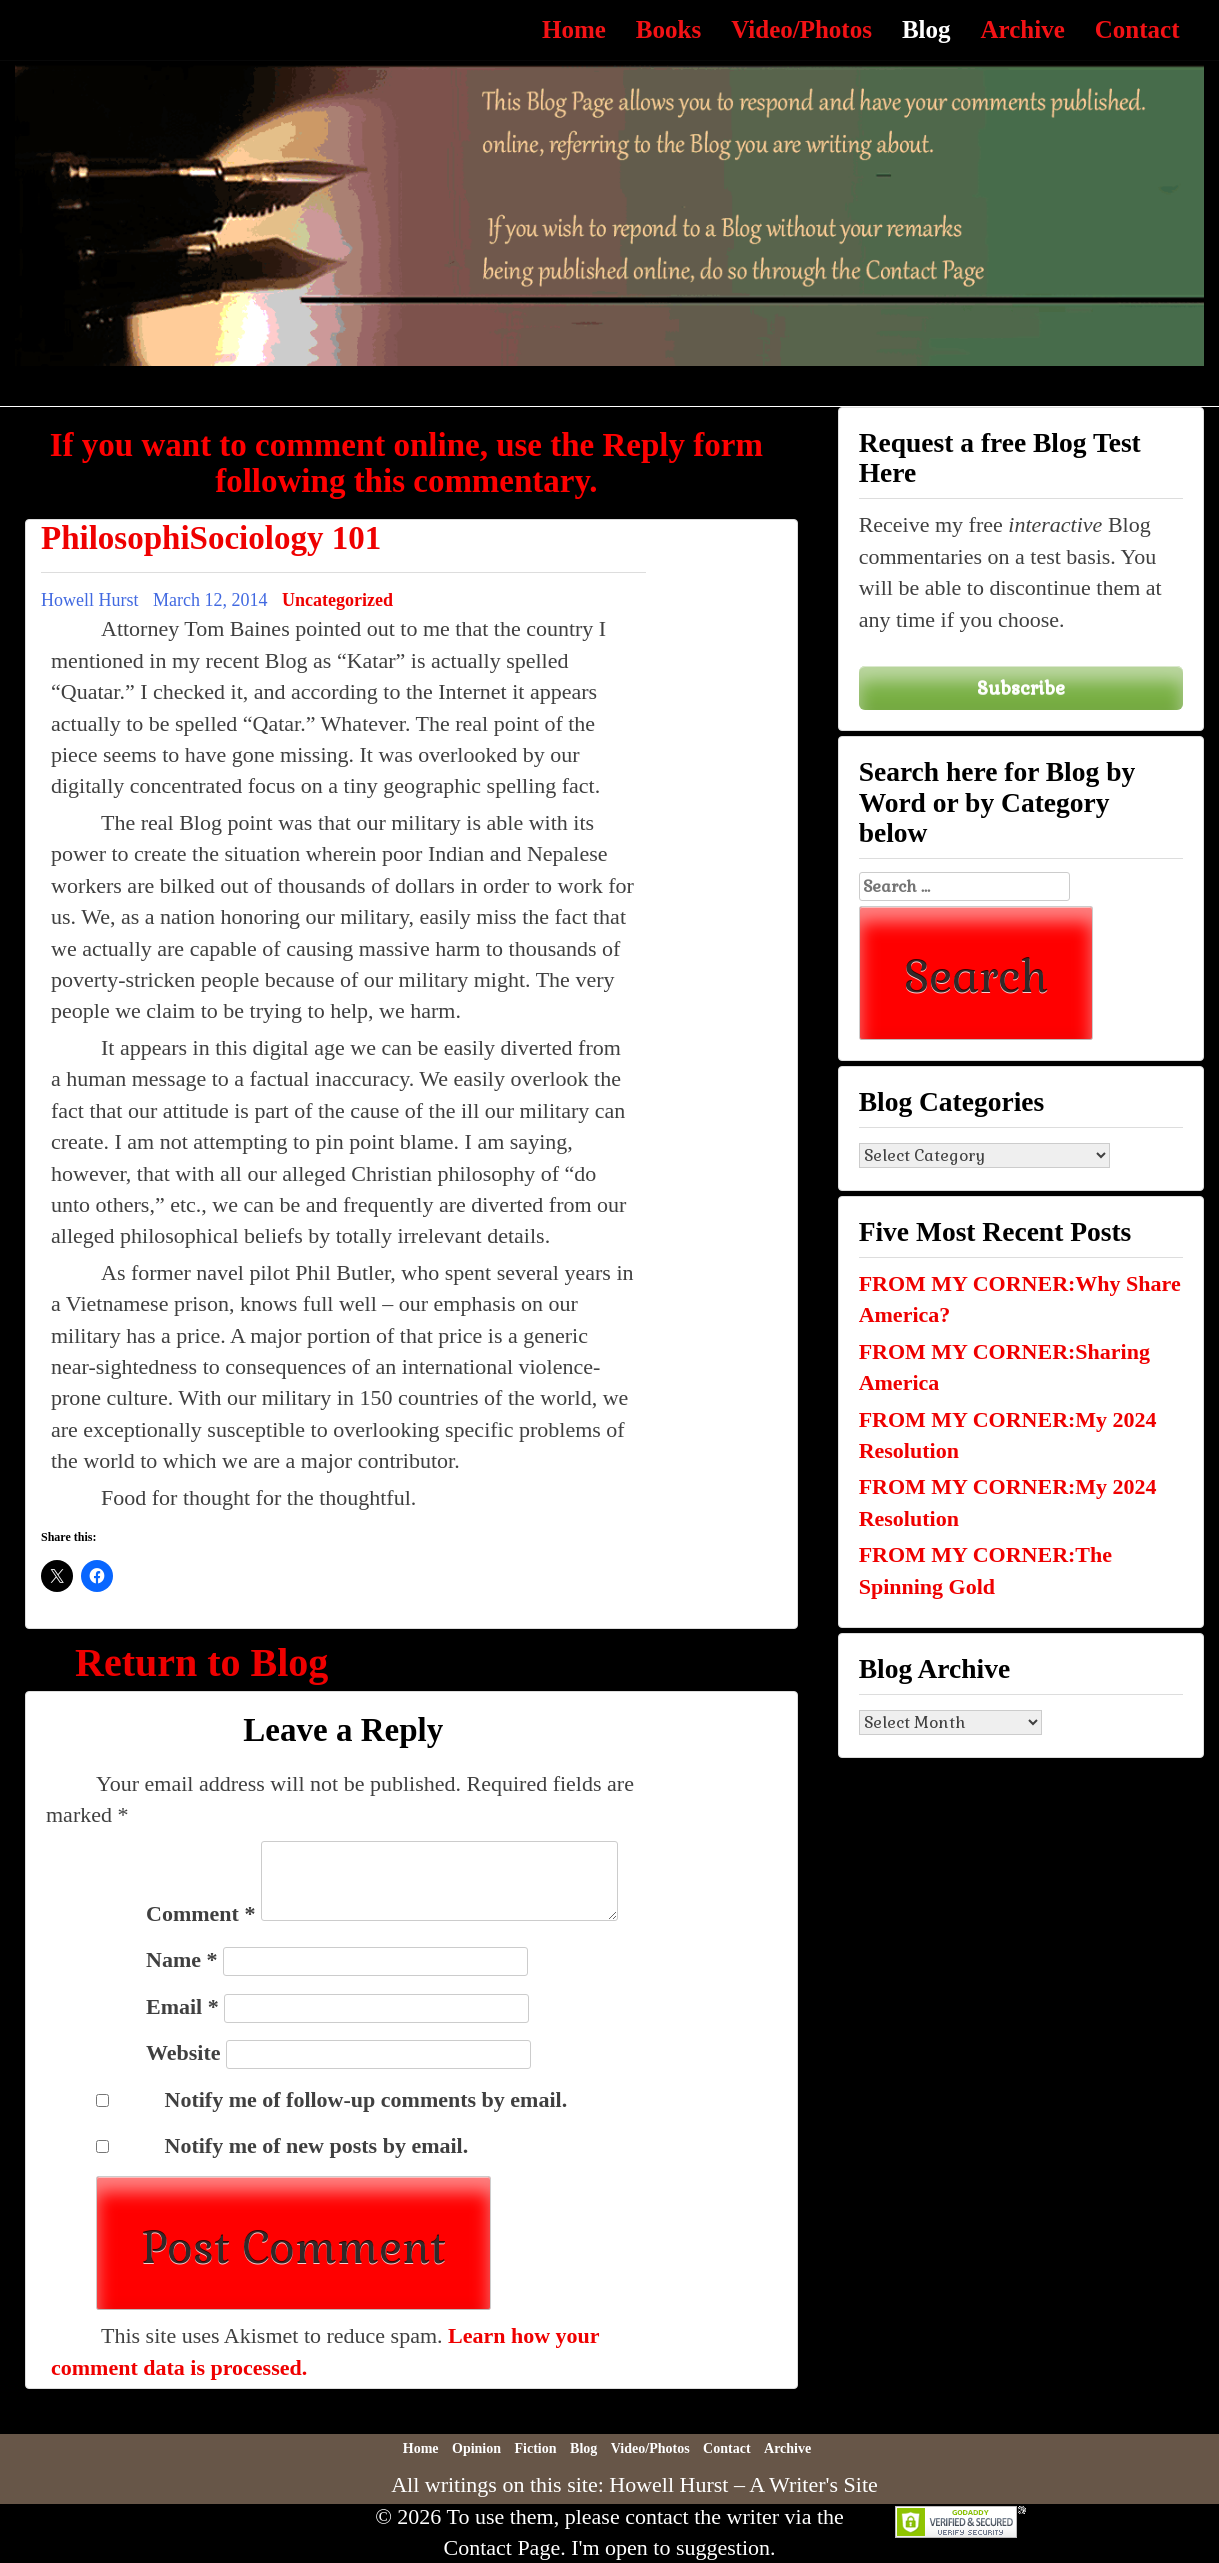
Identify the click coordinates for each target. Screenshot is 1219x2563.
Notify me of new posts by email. (317, 2145)
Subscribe (1021, 687)
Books (668, 29)
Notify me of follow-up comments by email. (366, 2099)
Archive (1023, 29)
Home (574, 29)
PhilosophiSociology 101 (211, 538)
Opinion (476, 2448)
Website (183, 2052)
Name (181, 1959)
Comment (200, 1913)
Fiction (536, 2448)
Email (182, 2006)
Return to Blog (201, 1662)
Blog (926, 29)
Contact (1137, 29)
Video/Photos (801, 29)
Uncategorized (337, 600)
